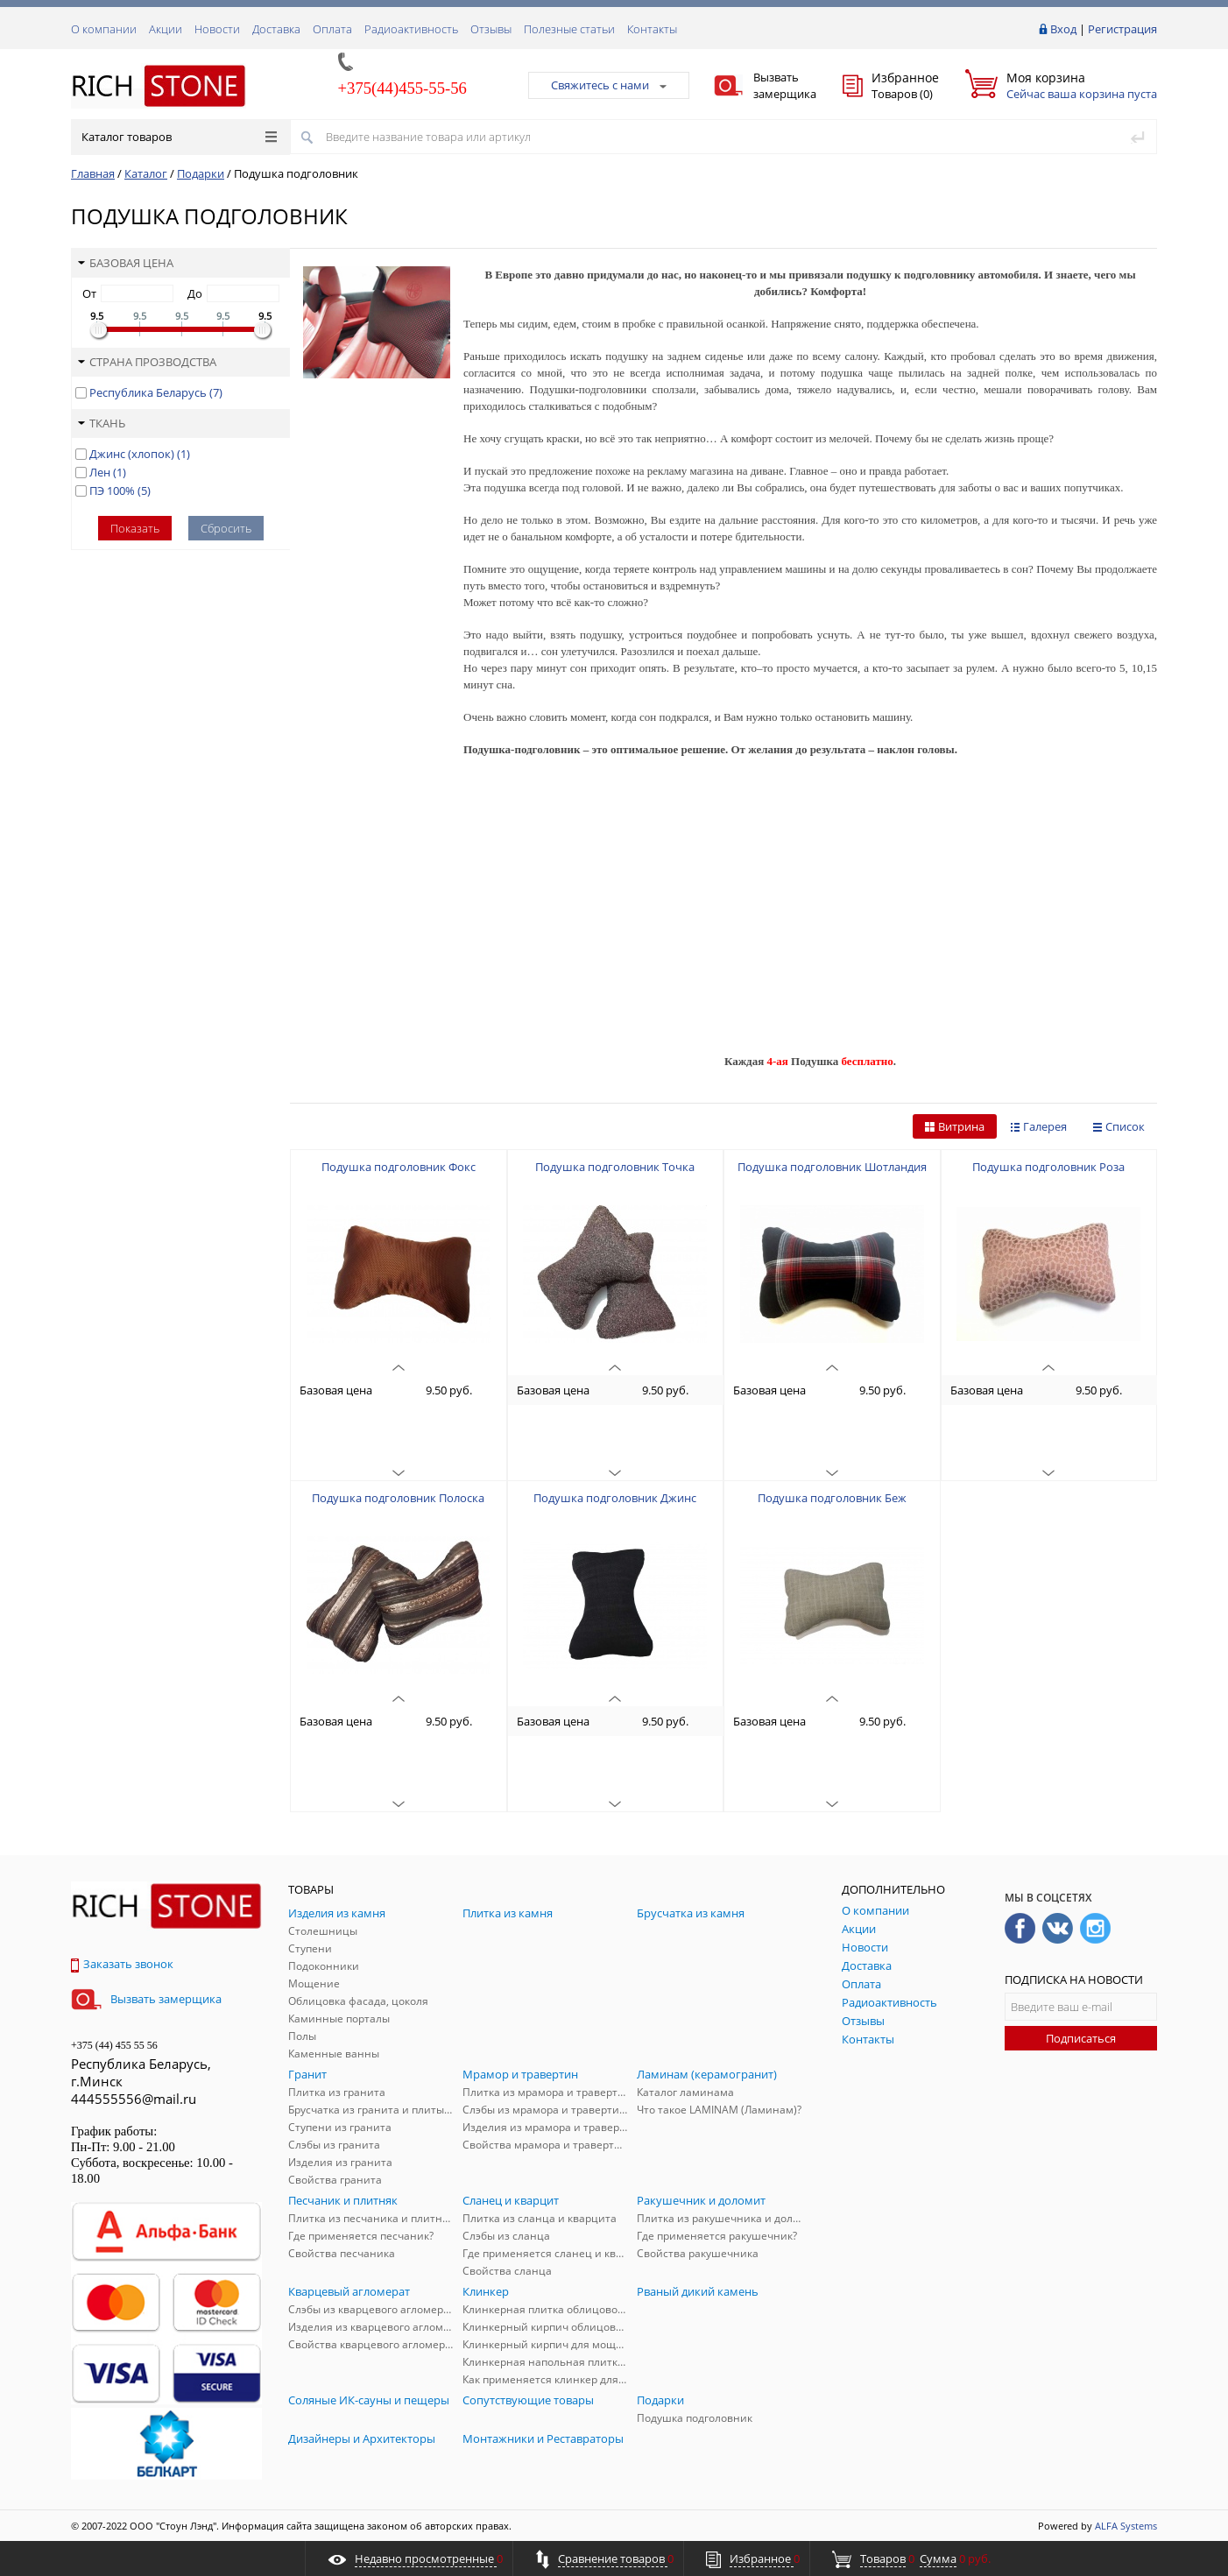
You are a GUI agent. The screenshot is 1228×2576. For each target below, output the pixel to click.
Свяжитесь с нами (609, 85)
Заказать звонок (122, 1964)
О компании (104, 29)
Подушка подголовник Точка (615, 1167)
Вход (1063, 29)
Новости (217, 29)
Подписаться (1081, 2038)
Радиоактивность (411, 29)
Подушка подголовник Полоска (398, 1498)
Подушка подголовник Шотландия (832, 1167)
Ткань (101, 423)
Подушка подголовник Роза (1048, 1167)
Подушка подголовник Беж (832, 1498)
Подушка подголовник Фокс (398, 1167)
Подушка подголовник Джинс (614, 1498)
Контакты (652, 29)
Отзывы (491, 29)
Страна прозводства (147, 362)
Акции (165, 29)
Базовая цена (125, 263)
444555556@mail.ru (133, 2098)
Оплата (332, 29)
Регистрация (1122, 29)
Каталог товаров (179, 137)
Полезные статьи (569, 29)
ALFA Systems (1126, 2525)
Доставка (276, 29)
